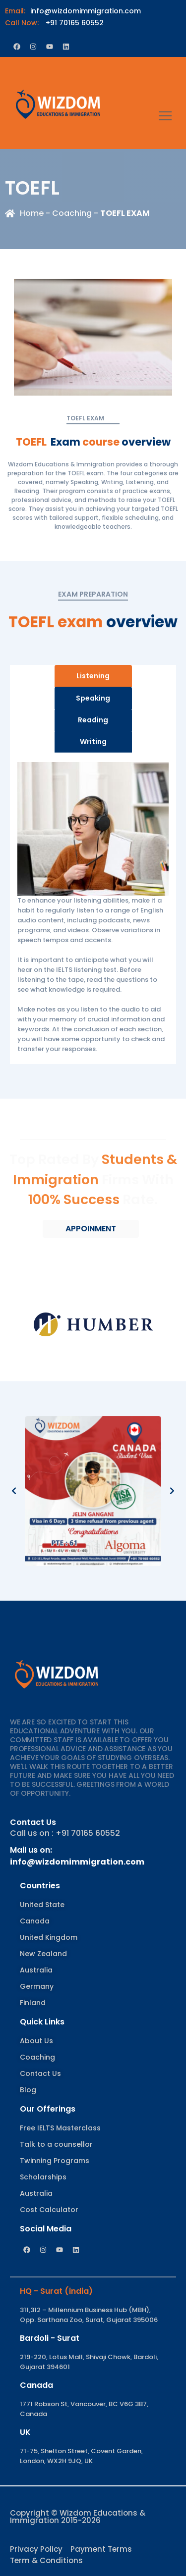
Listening (93, 676)
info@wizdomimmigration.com (73, 11)
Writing (93, 742)
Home (32, 213)
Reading (93, 720)
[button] (14, 1491)
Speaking (93, 698)
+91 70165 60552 (54, 23)
